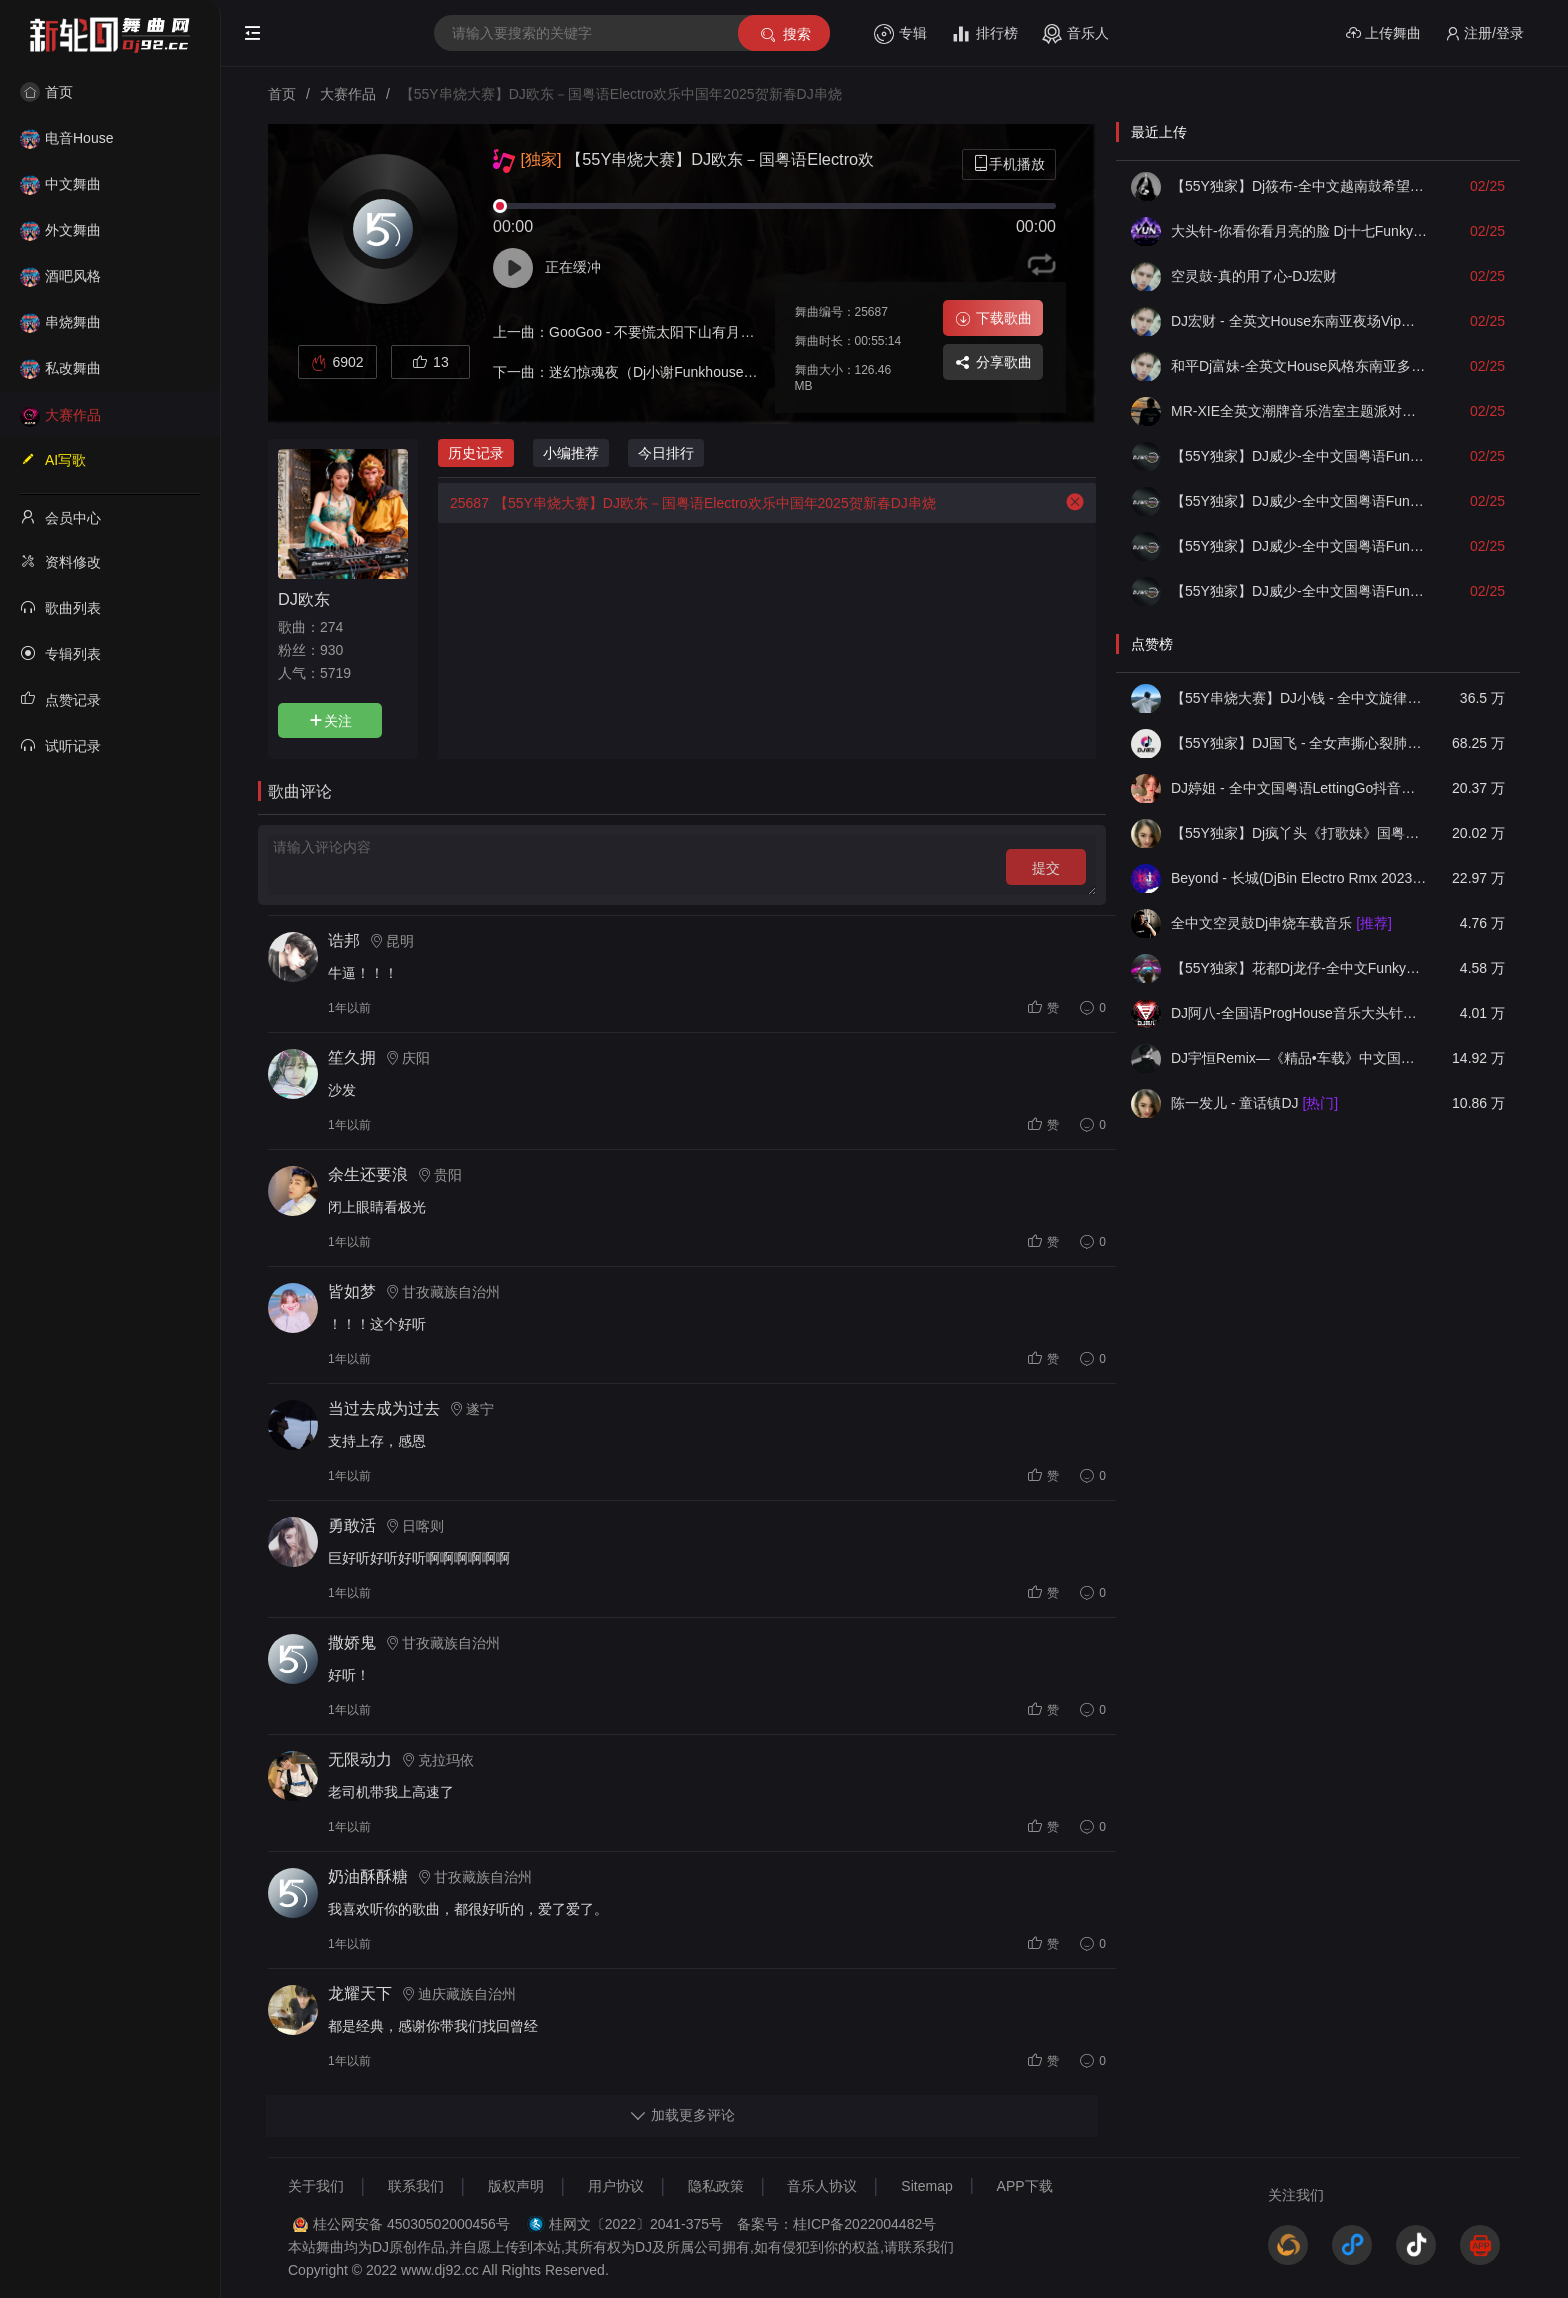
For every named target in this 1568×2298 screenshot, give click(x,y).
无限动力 (360, 1759)
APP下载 (1025, 2186)
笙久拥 (352, 1057)
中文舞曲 (60, 184)
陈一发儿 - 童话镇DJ (1254, 1103)
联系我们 (416, 2186)
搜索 (784, 34)
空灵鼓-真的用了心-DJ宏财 (1254, 276)
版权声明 (516, 2186)
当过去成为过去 (384, 1408)
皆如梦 (352, 1291)
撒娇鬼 (352, 1642)
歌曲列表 (60, 607)
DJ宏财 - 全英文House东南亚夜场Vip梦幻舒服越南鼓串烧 (1299, 321)
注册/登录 (1484, 33)
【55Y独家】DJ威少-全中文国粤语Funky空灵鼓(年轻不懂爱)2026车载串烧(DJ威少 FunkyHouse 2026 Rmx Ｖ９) (1299, 501)
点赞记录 (60, 699)
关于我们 (316, 2186)
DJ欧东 (304, 599)
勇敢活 (352, 1525)
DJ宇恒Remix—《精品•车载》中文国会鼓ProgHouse (1299, 1058)
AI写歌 (53, 459)
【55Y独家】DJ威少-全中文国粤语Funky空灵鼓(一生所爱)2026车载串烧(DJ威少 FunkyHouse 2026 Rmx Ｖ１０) (1299, 456)
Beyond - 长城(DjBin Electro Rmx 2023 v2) (1299, 878)
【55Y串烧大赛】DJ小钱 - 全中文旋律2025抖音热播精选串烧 (1299, 698)
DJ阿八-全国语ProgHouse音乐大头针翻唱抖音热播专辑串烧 (1299, 1013)
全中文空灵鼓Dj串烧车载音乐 (1281, 923)
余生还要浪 (368, 1174)
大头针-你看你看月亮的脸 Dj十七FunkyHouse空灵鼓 (1299, 231)
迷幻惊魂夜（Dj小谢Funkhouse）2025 (669, 372)
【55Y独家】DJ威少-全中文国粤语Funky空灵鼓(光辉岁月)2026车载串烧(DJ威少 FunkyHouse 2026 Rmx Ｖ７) (1299, 591)
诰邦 (344, 940)
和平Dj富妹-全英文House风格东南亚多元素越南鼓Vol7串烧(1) (1299, 366)
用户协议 (616, 2186)
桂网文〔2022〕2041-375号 (636, 2224)
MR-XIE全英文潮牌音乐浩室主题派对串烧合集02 (1299, 411)
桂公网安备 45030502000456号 (411, 2224)
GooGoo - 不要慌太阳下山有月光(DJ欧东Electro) (700, 332)
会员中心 (60, 517)
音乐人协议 (822, 2186)
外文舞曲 (60, 230)
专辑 (900, 34)
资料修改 (60, 561)
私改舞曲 (60, 368)
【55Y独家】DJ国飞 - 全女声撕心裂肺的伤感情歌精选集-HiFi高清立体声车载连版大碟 (1299, 743)
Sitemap (926, 2186)
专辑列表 (60, 653)
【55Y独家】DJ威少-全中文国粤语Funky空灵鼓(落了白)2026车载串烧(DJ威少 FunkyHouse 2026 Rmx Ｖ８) (1299, 546)
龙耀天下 (360, 1993)
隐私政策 (716, 2186)
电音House (66, 138)
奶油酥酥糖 (368, 1876)
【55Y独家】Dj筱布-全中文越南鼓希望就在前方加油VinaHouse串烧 (1299, 186)
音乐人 (1075, 34)
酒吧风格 (60, 276)
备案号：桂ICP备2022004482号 (836, 2224)
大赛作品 (60, 415)
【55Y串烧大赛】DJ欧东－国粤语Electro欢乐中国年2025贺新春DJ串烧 (687, 503)
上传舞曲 (1383, 33)
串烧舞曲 (60, 322)
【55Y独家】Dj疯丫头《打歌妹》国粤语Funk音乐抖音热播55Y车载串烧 (1299, 833)
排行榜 (984, 34)
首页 (46, 92)
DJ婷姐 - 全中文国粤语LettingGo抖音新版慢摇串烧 (1299, 788)
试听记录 (60, 745)
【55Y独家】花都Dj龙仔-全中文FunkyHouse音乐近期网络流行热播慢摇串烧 (1299, 968)
